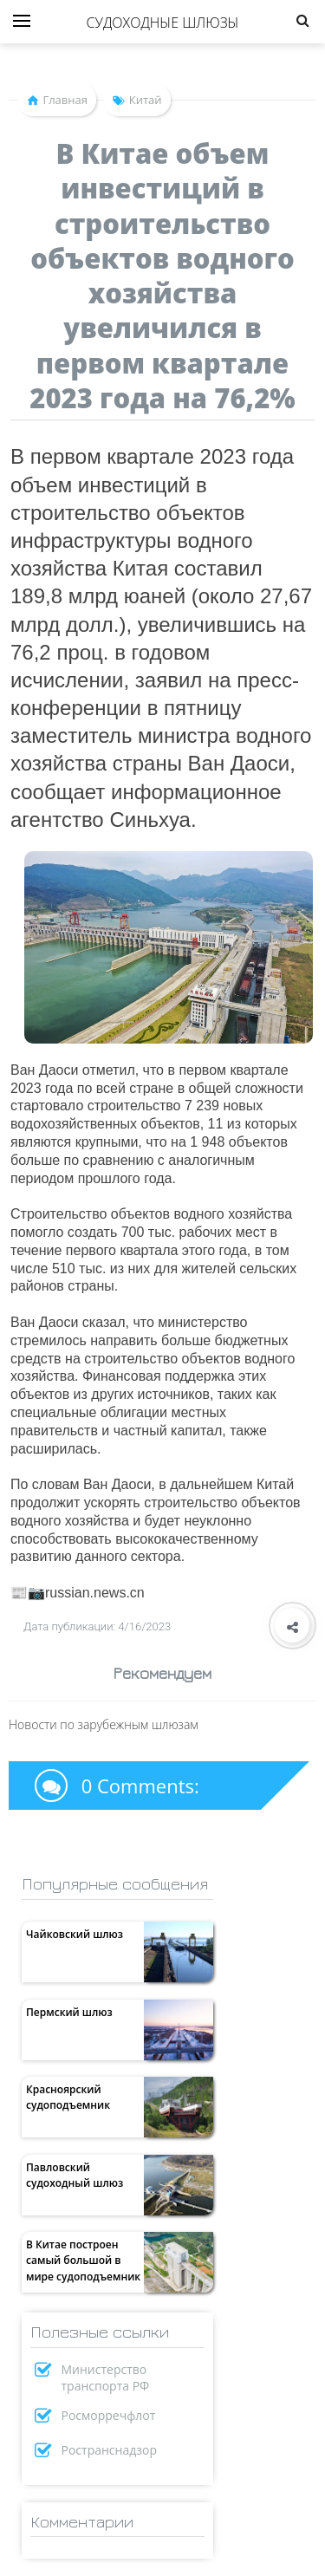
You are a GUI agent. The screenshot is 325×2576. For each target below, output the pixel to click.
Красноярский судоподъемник (68, 2097)
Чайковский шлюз (74, 1934)
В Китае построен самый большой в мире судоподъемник (83, 2260)
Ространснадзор (110, 2450)
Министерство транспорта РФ (106, 2377)
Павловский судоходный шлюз (74, 2175)
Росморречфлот (109, 2415)
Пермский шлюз (69, 2012)
